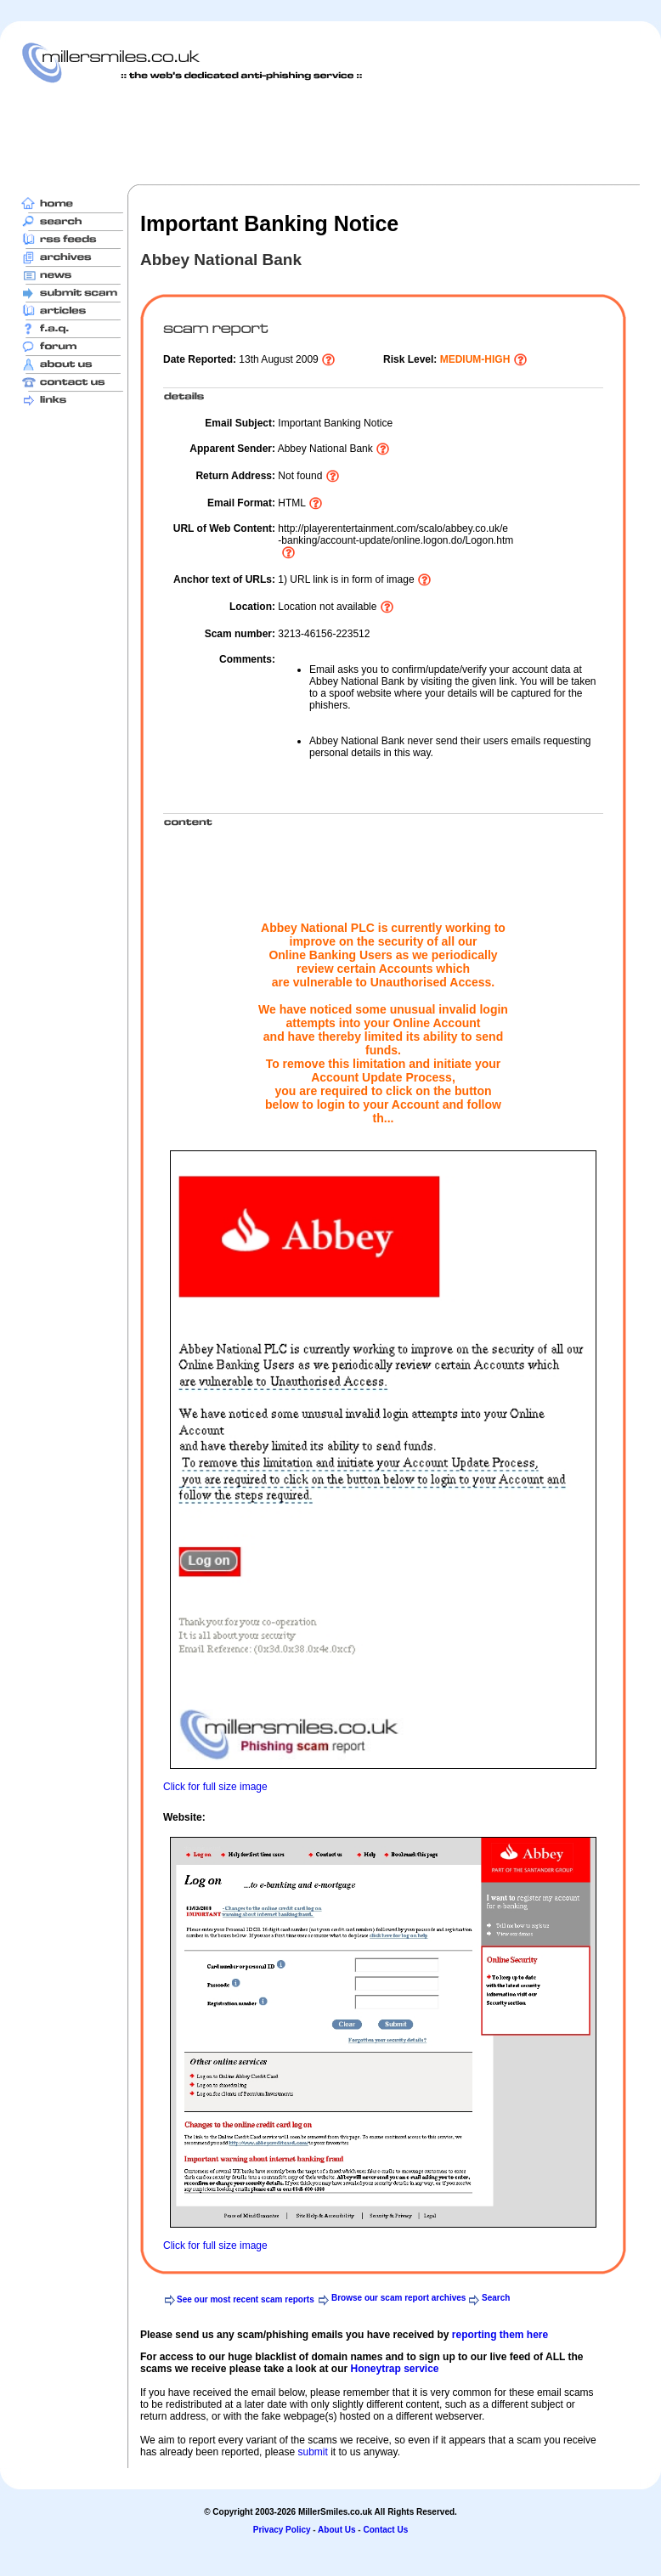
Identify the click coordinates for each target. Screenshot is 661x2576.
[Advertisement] (330, 133)
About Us (336, 2529)
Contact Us (385, 2529)
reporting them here (500, 2335)
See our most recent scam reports (245, 2299)
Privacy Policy (282, 2529)
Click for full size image (215, 1787)
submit (312, 2452)
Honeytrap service (394, 2369)
